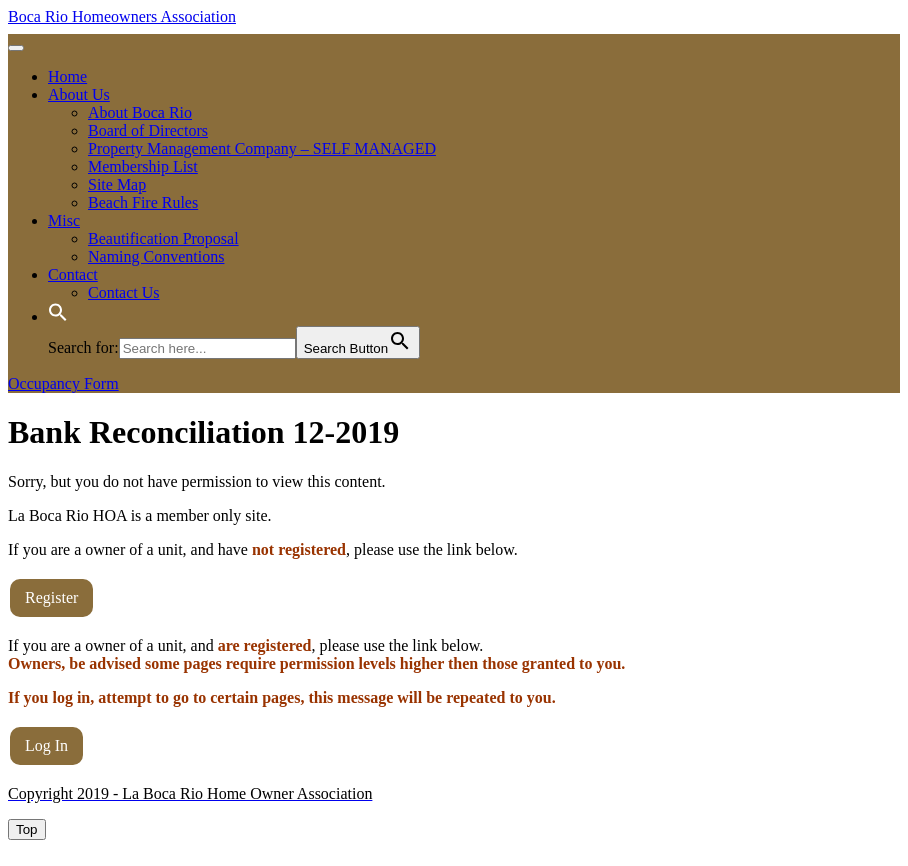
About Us (79, 94)
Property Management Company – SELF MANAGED (262, 148)
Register (51, 597)
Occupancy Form (63, 383)
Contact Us (124, 292)
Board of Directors (148, 130)
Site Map (117, 184)
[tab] (16, 48)
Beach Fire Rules (143, 202)
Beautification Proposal (163, 238)
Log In (46, 745)
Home (67, 76)
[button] (58, 316)
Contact (73, 274)
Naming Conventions (156, 256)
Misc (64, 220)
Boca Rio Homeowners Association (122, 16)
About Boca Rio (140, 112)
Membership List (143, 166)
